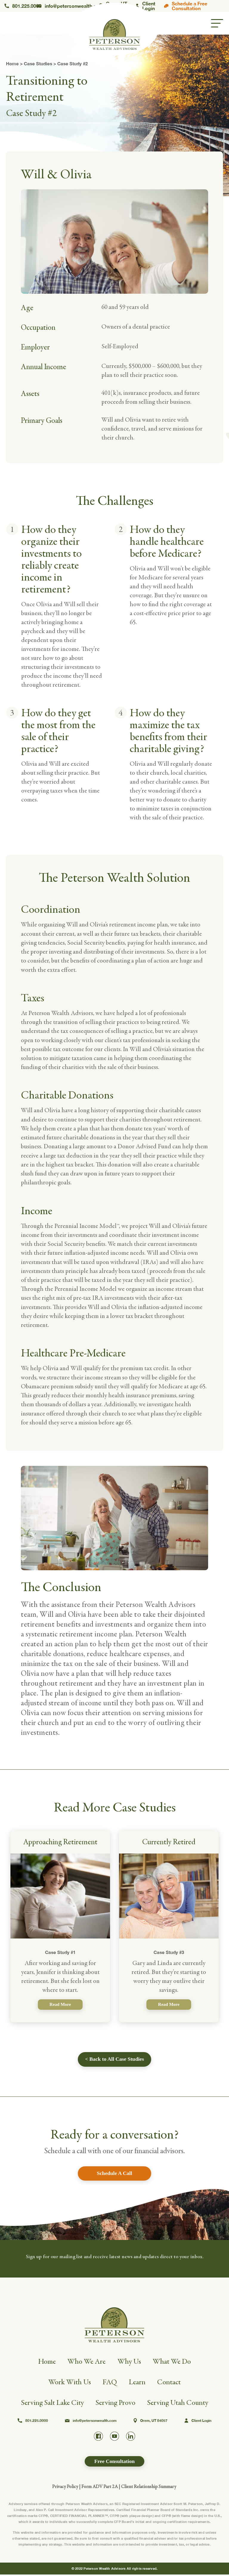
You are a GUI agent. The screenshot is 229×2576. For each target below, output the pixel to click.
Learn (137, 2383)
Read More (60, 2004)
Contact (170, 2383)
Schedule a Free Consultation (185, 6)
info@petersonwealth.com (68, 6)
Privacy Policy (65, 2488)
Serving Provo (115, 2404)
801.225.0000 (20, 6)
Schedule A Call (114, 2174)
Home (12, 63)
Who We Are (86, 2362)
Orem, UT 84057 (151, 2422)
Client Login (145, 6)
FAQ (110, 2383)
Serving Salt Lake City (50, 2404)
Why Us (130, 2362)
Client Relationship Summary (148, 2488)
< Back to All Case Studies (114, 2059)
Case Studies (38, 63)
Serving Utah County (179, 2404)
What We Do (174, 2362)
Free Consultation (114, 2463)
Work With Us (69, 2383)
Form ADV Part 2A (99, 2488)
